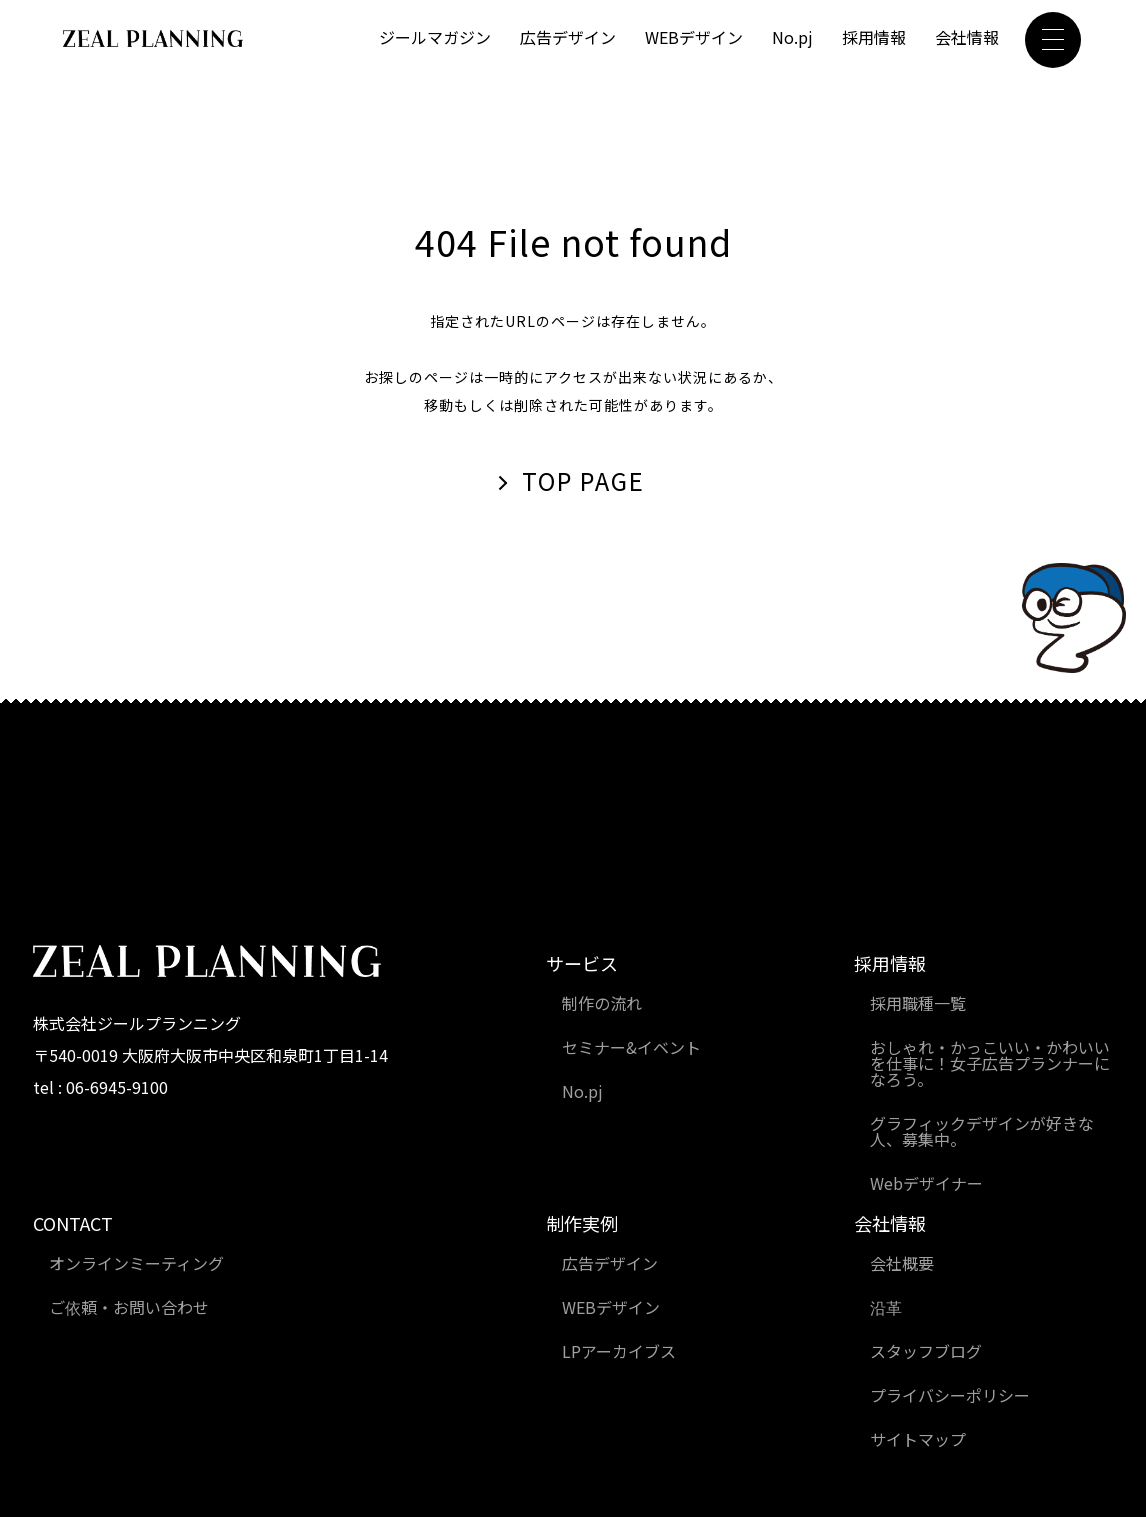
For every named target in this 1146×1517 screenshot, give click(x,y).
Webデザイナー (926, 1183)
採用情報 (874, 37)
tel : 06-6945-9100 (100, 1087)
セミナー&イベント (631, 1047)
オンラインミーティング (136, 1263)
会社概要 (902, 1263)
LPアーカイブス (619, 1351)
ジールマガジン (435, 37)
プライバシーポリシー (950, 1395)
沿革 (886, 1307)
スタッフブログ (926, 1351)
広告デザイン (568, 37)
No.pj (792, 37)
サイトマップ (918, 1439)
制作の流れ (602, 1003)
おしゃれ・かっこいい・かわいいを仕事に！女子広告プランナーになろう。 (990, 1063)
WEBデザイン (694, 37)
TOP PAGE (583, 480)
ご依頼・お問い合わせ (129, 1307)
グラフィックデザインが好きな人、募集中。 (982, 1131)
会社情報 (967, 37)
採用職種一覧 (918, 1003)
